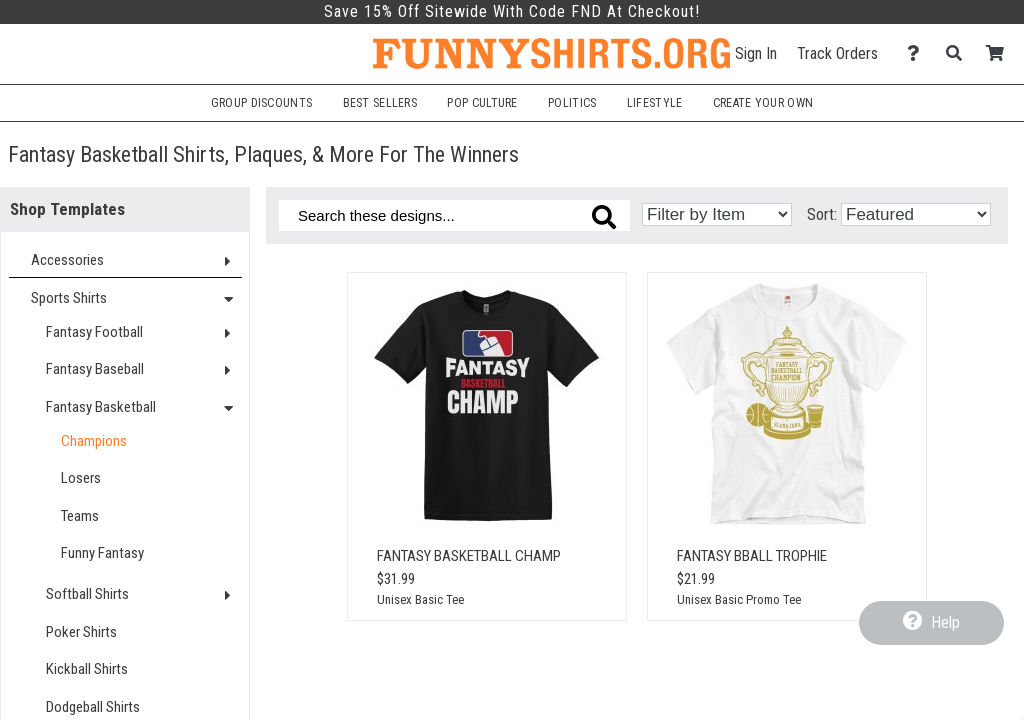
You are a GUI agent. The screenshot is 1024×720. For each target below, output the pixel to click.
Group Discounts (261, 103)
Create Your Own (763, 103)
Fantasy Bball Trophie (752, 556)
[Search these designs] (454, 215)
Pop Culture (482, 103)
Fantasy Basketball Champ (469, 556)
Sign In (756, 53)
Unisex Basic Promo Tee (739, 599)
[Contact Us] (918, 53)
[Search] (959, 53)
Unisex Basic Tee (420, 599)
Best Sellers (380, 103)
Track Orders (837, 53)
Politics (572, 103)
